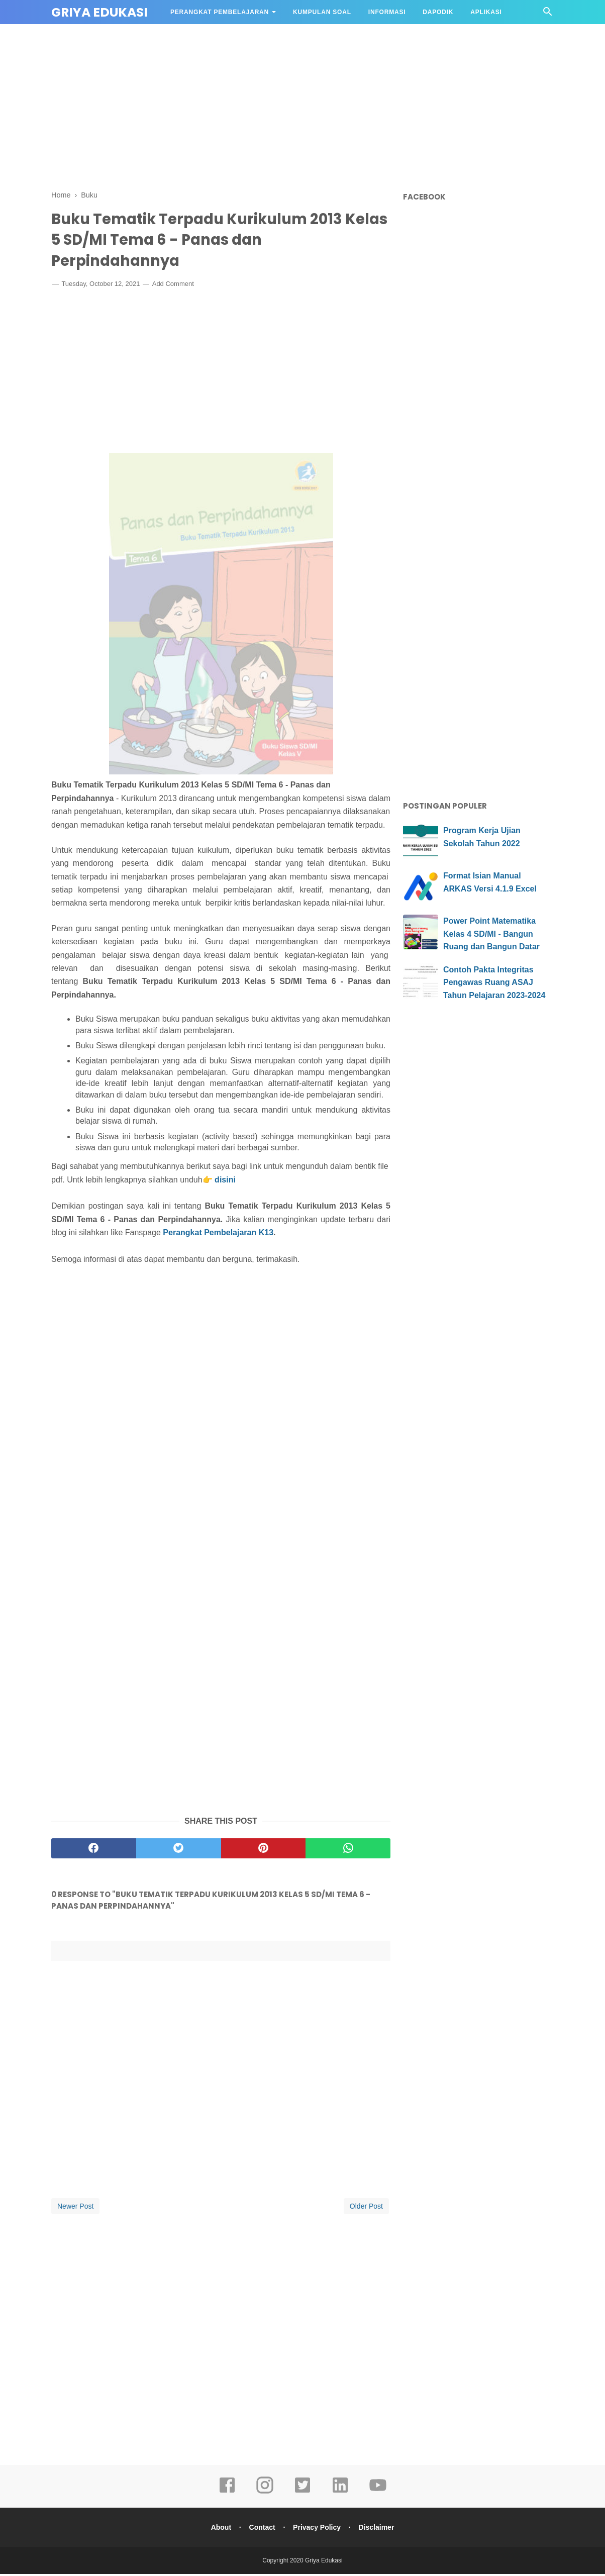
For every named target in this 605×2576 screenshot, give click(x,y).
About (219, 2529)
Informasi (387, 12)
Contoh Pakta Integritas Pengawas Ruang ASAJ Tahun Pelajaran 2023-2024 (494, 982)
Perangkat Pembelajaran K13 (218, 1235)
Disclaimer (378, 2529)
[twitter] (178, 1850)
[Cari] (548, 14)
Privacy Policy (317, 2529)
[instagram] (265, 2494)
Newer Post (75, 2208)
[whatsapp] (348, 1850)
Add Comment (173, 285)
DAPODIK (438, 12)
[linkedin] (340, 2494)
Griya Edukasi (99, 12)
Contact (261, 2529)
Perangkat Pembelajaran (219, 12)
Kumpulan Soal (322, 12)
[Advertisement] (302, 105)
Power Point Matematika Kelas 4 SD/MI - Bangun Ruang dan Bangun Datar (491, 934)
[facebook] (93, 1850)
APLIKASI (485, 12)
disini (225, 1181)
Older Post (366, 2208)
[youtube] (378, 2494)
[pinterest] (263, 1850)
